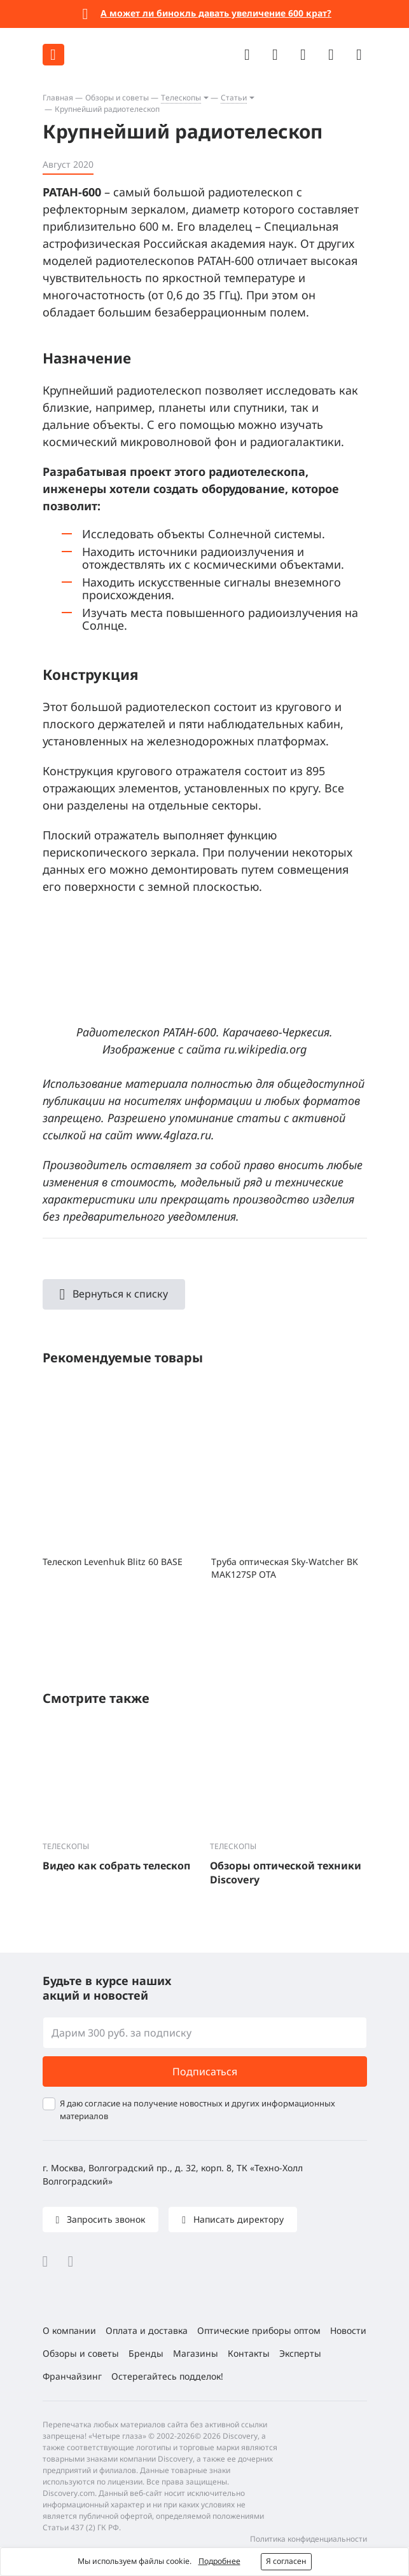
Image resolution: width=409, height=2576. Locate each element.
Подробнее (219, 2561)
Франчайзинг (72, 2376)
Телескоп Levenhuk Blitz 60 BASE (113, 1562)
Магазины (195, 2353)
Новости (348, 2330)
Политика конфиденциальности (308, 2538)
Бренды (145, 2353)
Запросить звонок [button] (104, 2219)
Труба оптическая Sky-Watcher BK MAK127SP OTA (284, 1568)
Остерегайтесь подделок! (167, 2376)
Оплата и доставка (147, 2330)
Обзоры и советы (117, 97)
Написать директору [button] (237, 2219)
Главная (58, 97)
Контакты (249, 2353)
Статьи (234, 97)
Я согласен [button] (286, 2561)
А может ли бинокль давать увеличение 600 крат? (216, 13)
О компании (69, 2330)
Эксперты (300, 2353)
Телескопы (181, 97)
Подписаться (204, 2071)
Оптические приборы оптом (259, 2330)
